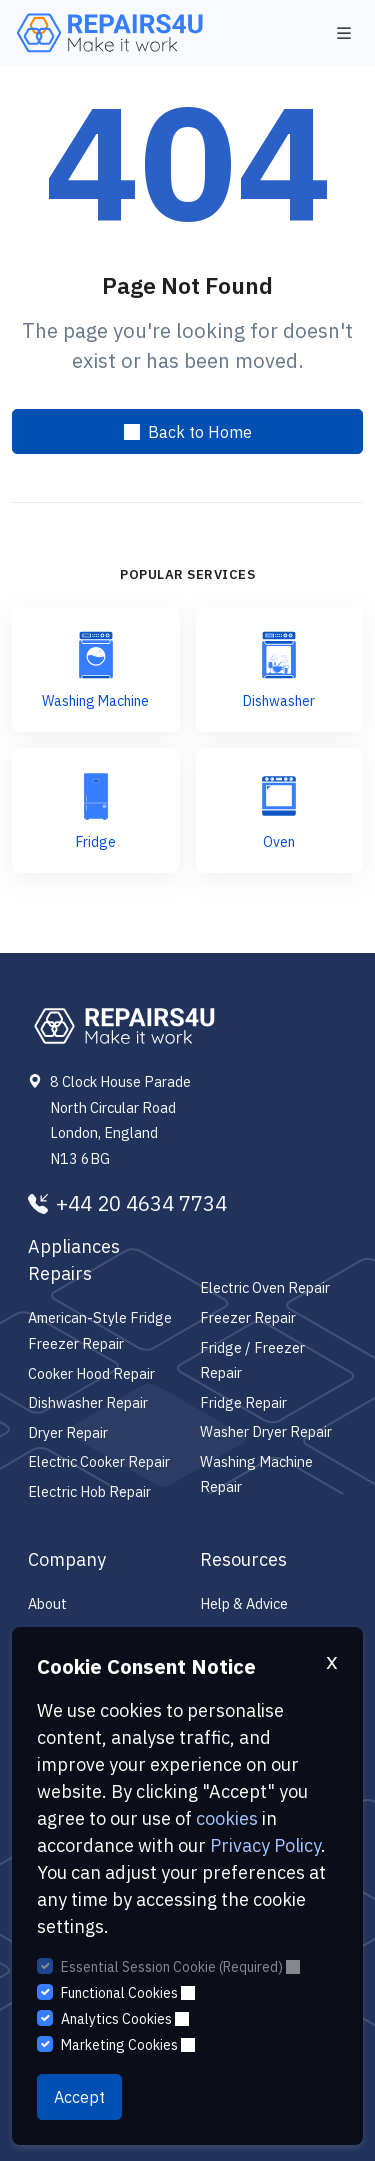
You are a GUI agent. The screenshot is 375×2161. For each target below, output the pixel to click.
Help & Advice (244, 1603)
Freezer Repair (248, 1317)
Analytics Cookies (125, 2019)
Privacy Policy (265, 1845)
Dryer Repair (68, 1432)
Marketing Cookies (128, 2045)
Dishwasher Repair (88, 1402)
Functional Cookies (128, 1993)
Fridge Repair (243, 1402)
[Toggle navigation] (344, 33)
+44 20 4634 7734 (127, 1204)
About (47, 1603)
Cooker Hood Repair (91, 1373)
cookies (227, 1818)
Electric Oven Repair (265, 1287)
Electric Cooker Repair (99, 1461)
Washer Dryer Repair (266, 1431)
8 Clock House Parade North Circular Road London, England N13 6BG (120, 1120)
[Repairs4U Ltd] (108, 33)
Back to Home (188, 432)
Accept (79, 2097)
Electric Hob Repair (89, 1491)
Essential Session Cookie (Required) (180, 1967)
